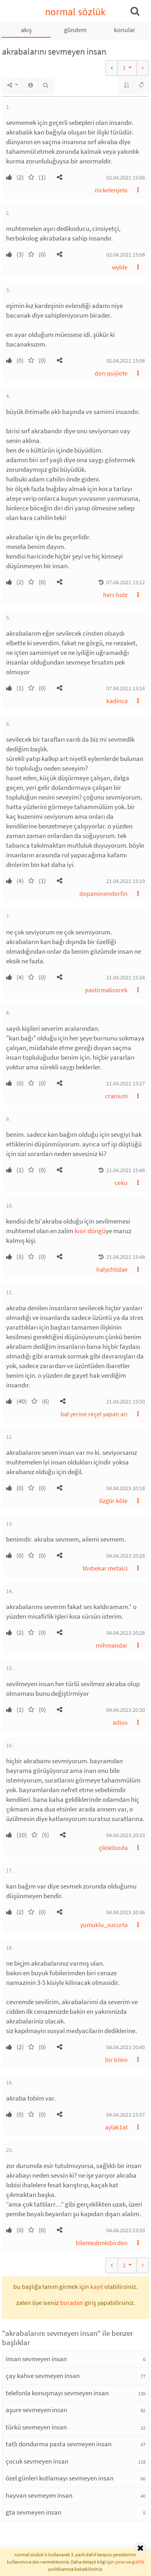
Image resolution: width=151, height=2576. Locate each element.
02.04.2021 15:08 (125, 254)
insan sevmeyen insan (36, 2358)
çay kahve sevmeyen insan (43, 2375)
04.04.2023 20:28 (125, 1632)
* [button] (130, 1606)
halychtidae (112, 1269)
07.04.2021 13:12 (125, 582)
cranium (116, 1096)
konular (124, 30)
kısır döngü (89, 1230)
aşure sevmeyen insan (36, 2409)
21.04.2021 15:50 (125, 1401)
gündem (75, 30)
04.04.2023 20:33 (125, 1835)
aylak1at (116, 2127)
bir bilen (116, 2060)
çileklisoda (113, 1848)
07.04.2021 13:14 (125, 688)
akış (26, 30)
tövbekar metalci (105, 1568)
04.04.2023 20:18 (125, 1488)
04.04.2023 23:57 (125, 2114)
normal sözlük (75, 11)
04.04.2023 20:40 (125, 2047)
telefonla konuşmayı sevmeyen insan (57, 2392)
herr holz (115, 595)
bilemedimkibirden (102, 2243)
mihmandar (112, 1645)
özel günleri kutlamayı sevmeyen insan (60, 2478)
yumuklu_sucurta (104, 1925)
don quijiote (111, 373)
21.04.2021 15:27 (125, 1083)
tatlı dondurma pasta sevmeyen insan (59, 2443)
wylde (120, 267)
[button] (60, 177)
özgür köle (113, 1501)
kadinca (117, 701)
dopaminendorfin (103, 893)
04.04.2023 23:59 (125, 2230)
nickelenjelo (111, 190)
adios (120, 1722)
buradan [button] (71, 2303)
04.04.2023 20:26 (125, 1555)
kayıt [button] (96, 2286)
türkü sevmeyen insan (36, 2427)
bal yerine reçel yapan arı (94, 1414)
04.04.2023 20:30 (125, 1709)
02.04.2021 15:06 (125, 177)
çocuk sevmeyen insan (37, 2461)
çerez (120, 2562)
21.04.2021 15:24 (125, 977)
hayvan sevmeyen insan (39, 2495)
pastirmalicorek (106, 990)
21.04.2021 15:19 (125, 881)
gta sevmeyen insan (33, 2512)
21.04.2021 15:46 (125, 1170)
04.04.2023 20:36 (125, 1912)
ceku (121, 1183)
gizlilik (138, 2562)
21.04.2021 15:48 (125, 1256)
